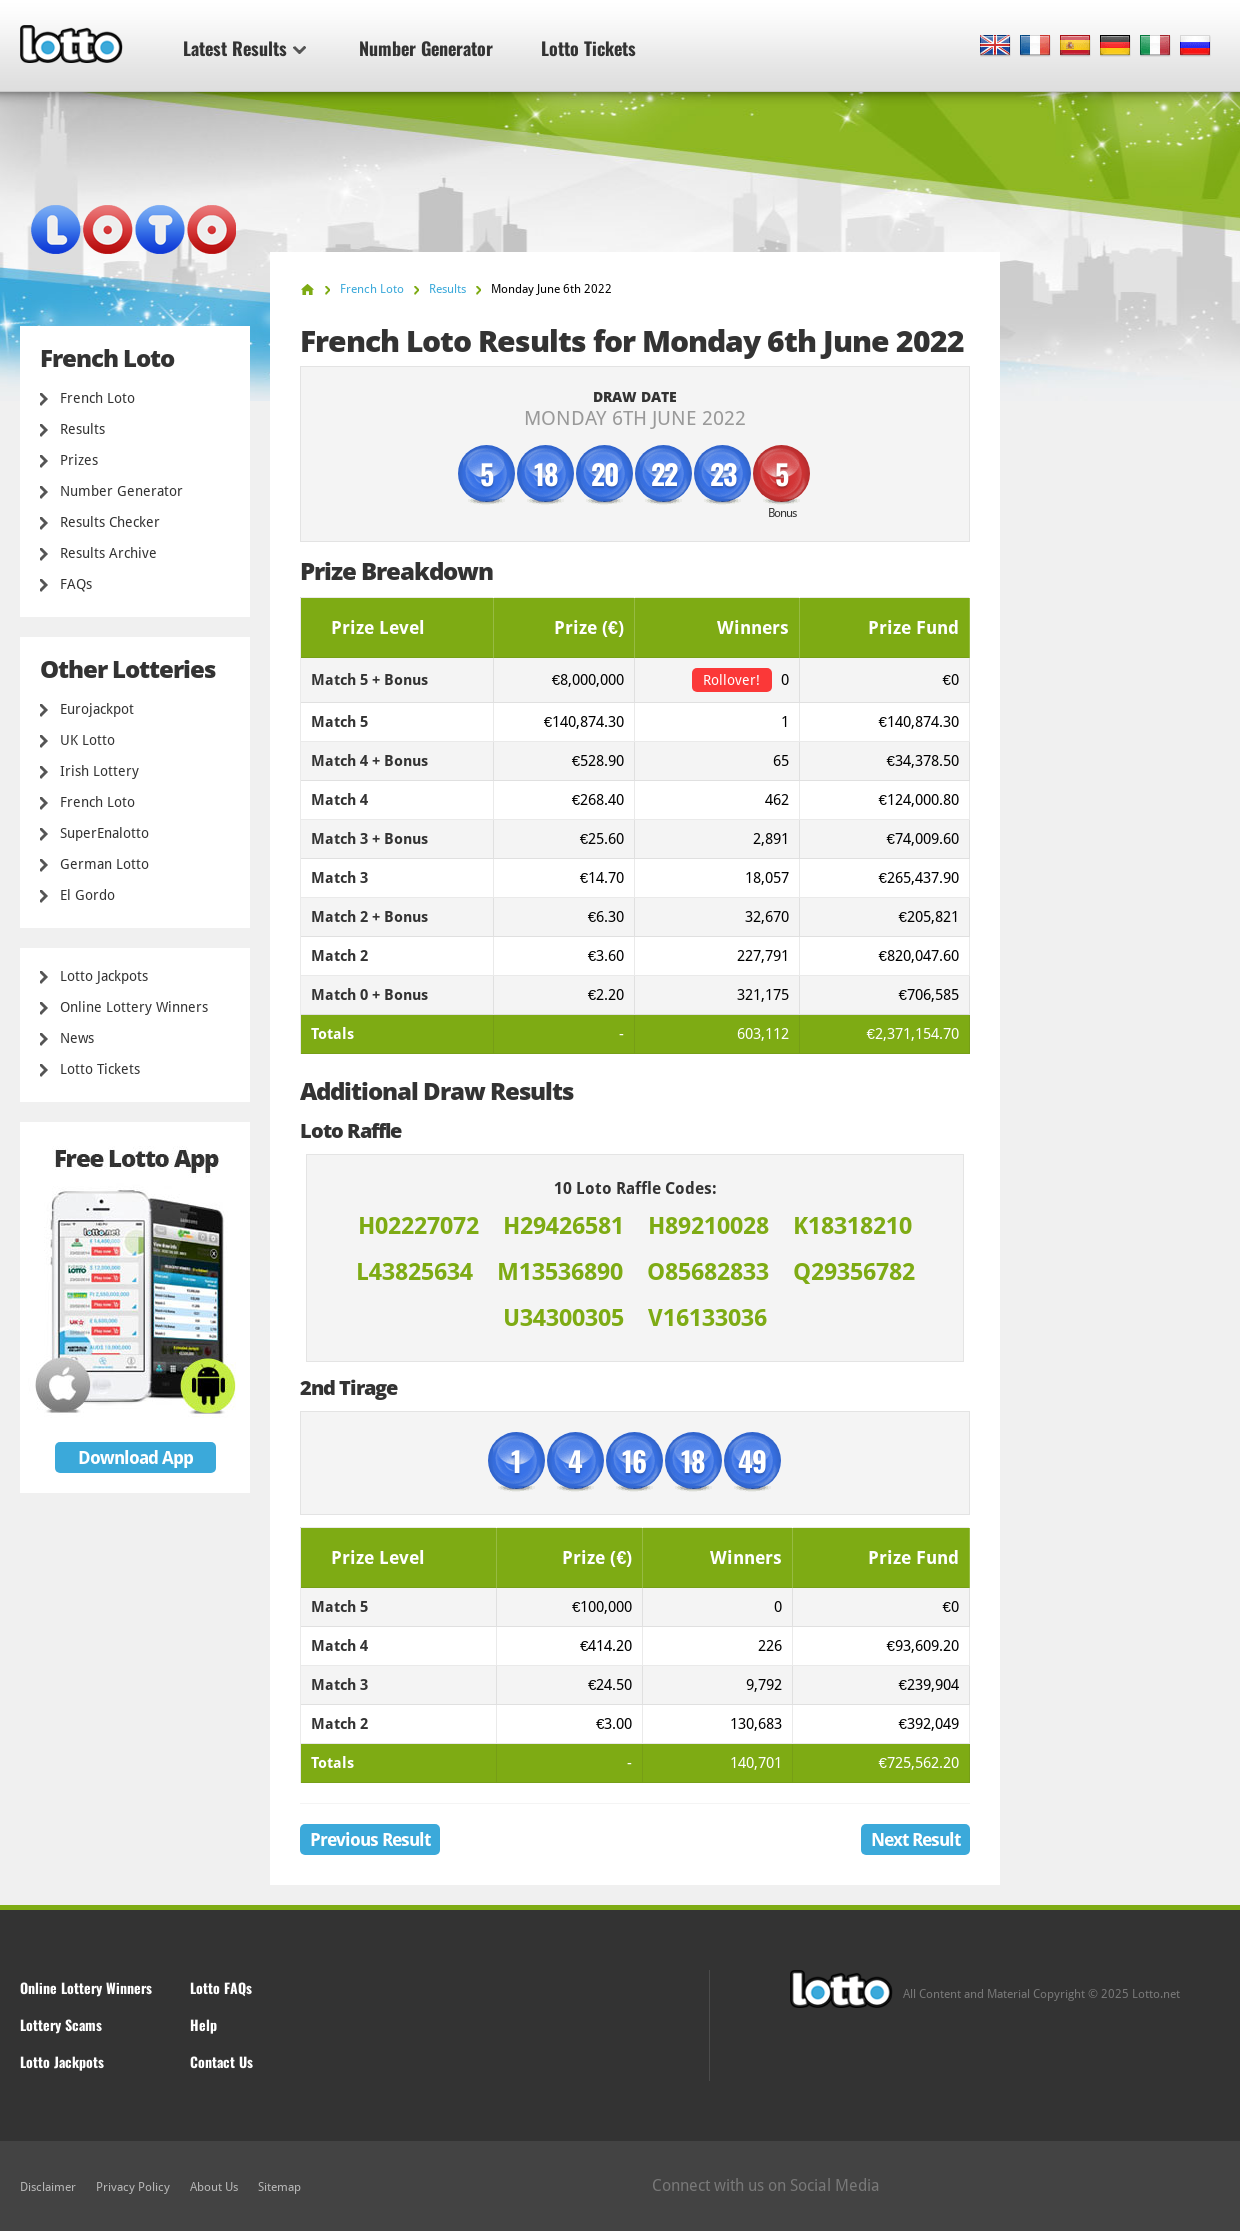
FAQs (76, 584)
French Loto (97, 398)
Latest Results (244, 48)
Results (82, 429)
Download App (135, 1457)
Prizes (79, 460)
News (77, 1038)
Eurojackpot (97, 709)
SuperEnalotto (104, 833)
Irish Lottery (99, 771)
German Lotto (104, 864)
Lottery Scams (61, 2024)
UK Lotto (87, 740)
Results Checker (110, 522)
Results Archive (108, 553)
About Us (214, 2187)
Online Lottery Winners (134, 1007)
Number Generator (426, 48)
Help (203, 2024)
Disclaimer (48, 2187)
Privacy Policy (133, 2187)
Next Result (915, 1839)
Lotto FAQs (221, 1987)
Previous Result (370, 1839)
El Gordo (87, 895)
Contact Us (221, 2061)
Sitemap (279, 2187)
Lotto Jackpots (104, 976)
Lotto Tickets (588, 48)
